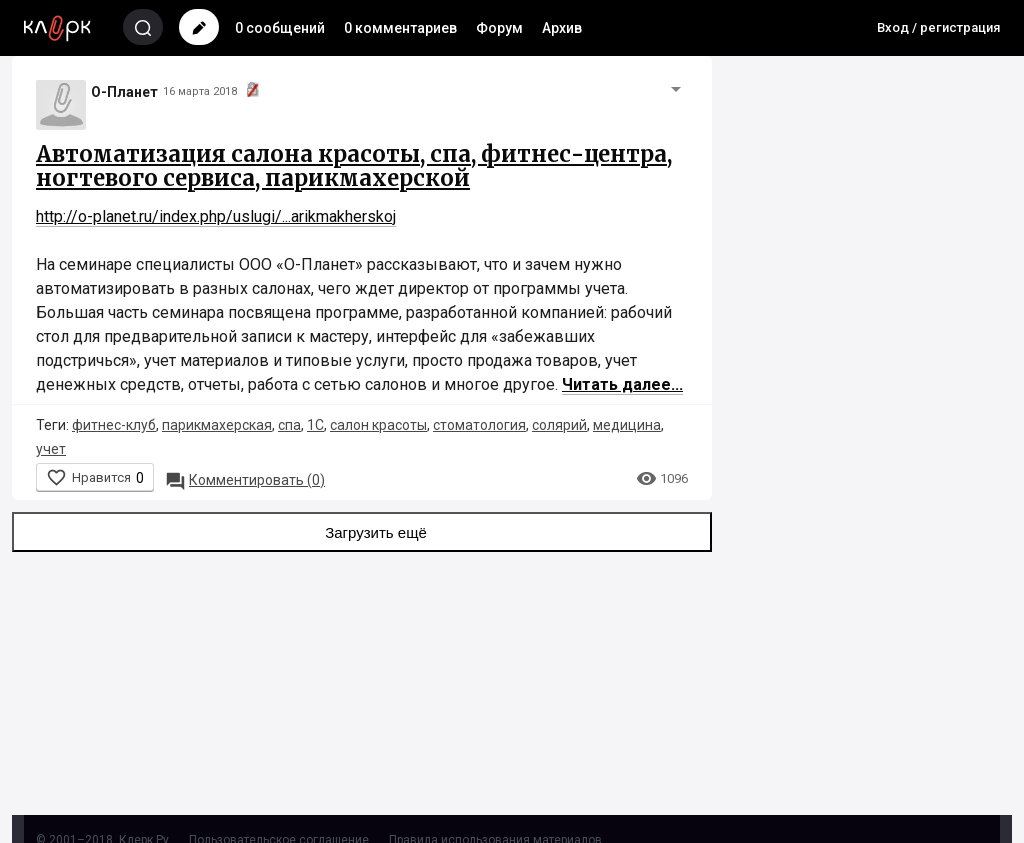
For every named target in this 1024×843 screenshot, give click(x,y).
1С (315, 425)
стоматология (479, 425)
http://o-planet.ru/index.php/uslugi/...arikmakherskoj (216, 216)
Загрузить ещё (362, 532)
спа (289, 425)
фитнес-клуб (114, 425)
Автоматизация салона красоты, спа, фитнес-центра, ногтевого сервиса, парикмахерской (354, 166)
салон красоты (378, 425)
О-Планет (124, 92)
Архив (562, 28)
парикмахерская (217, 425)
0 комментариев (400, 28)
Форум (499, 28)
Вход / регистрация (938, 27)
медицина (627, 425)
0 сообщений (280, 28)
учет (51, 449)
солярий (559, 425)
